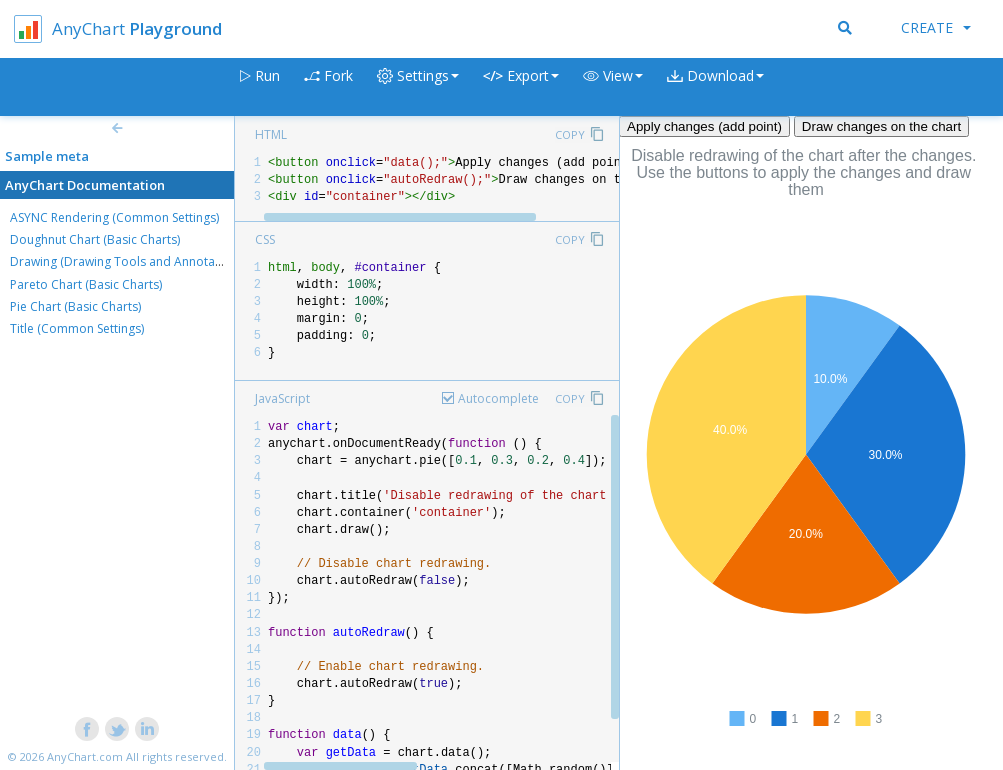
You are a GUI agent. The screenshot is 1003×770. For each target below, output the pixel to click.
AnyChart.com (85, 756)
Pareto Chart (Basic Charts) (86, 284)
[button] (613, 87)
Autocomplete (498, 398)
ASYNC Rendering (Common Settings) (114, 217)
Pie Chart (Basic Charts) (75, 306)
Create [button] (936, 27)
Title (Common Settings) (77, 328)
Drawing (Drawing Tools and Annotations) (128, 261)
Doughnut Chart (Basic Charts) (95, 239)
